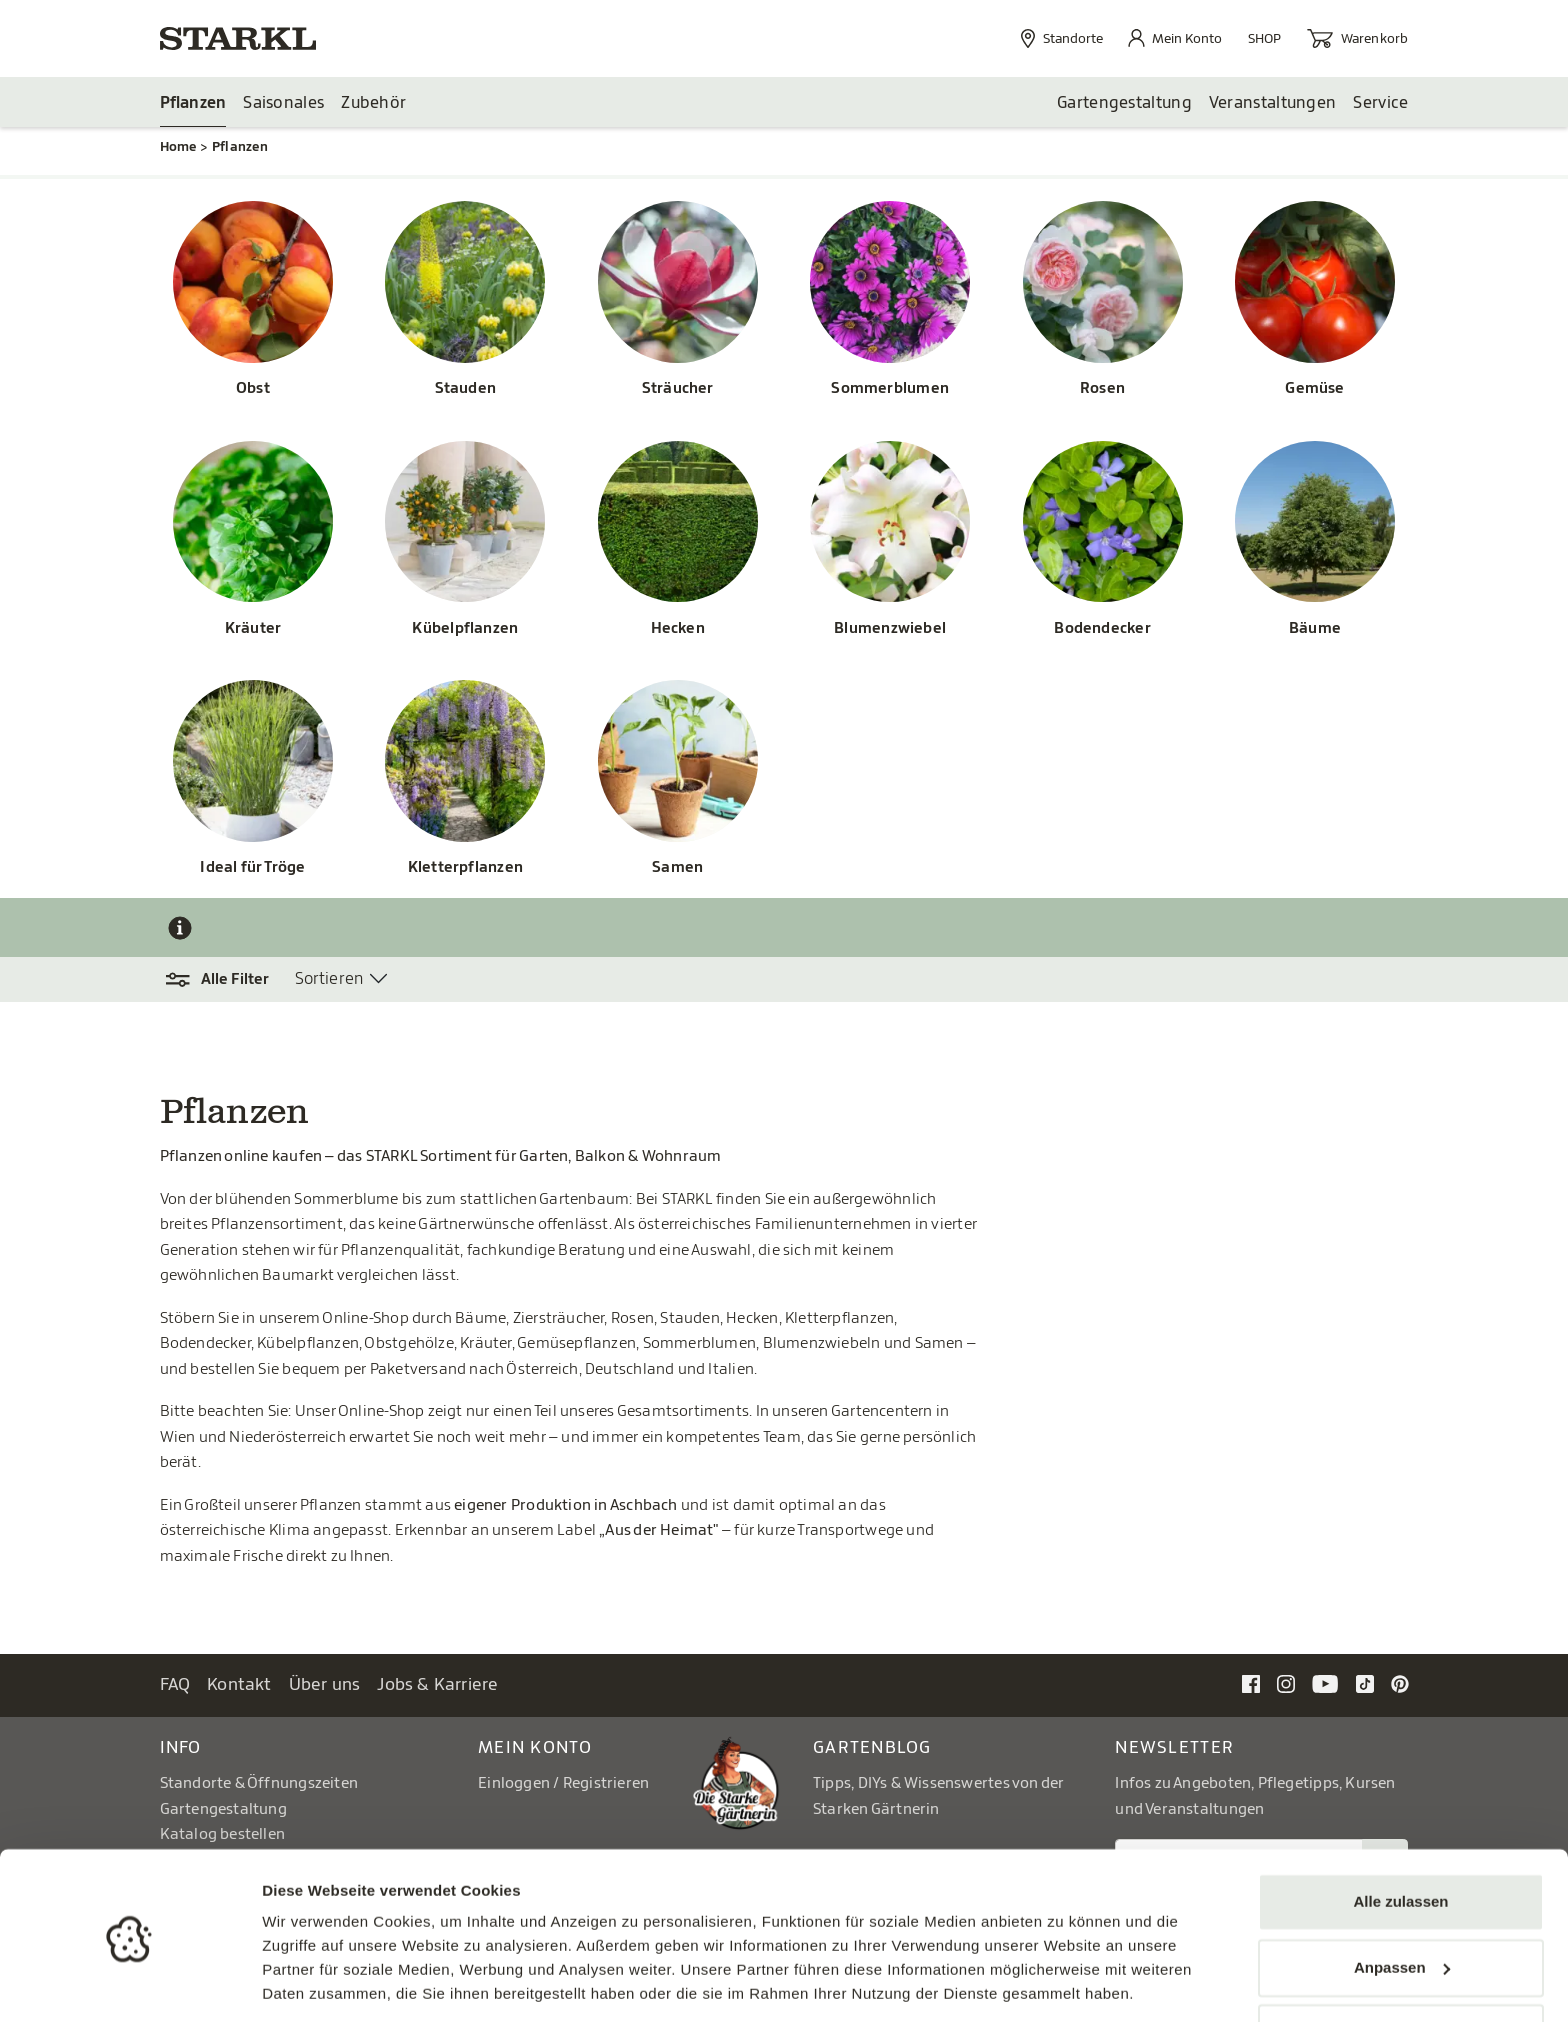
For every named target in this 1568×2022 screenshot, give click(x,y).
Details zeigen (312, 1982)
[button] (227, 981)
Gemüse (1314, 389)
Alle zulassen (1400, 1835)
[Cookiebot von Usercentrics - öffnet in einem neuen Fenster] (129, 1983)
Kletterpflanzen (465, 868)
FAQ (175, 1685)
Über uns (325, 1685)
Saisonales (283, 103)
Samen (677, 868)
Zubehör (373, 103)
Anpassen (1402, 1900)
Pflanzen (193, 103)
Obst (253, 389)
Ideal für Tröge (252, 868)
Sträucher (678, 389)
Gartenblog (872, 1748)
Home (178, 147)
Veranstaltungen (1273, 103)
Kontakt (239, 1685)
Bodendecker (1102, 629)
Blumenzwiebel (890, 629)
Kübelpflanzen (465, 629)
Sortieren (329, 980)
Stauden (466, 389)
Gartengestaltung (1124, 103)
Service (1380, 103)
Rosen (1102, 389)
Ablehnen (1401, 1966)
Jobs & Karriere (437, 1685)
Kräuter (253, 629)
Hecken (678, 629)
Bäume (1315, 629)
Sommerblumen (890, 389)
